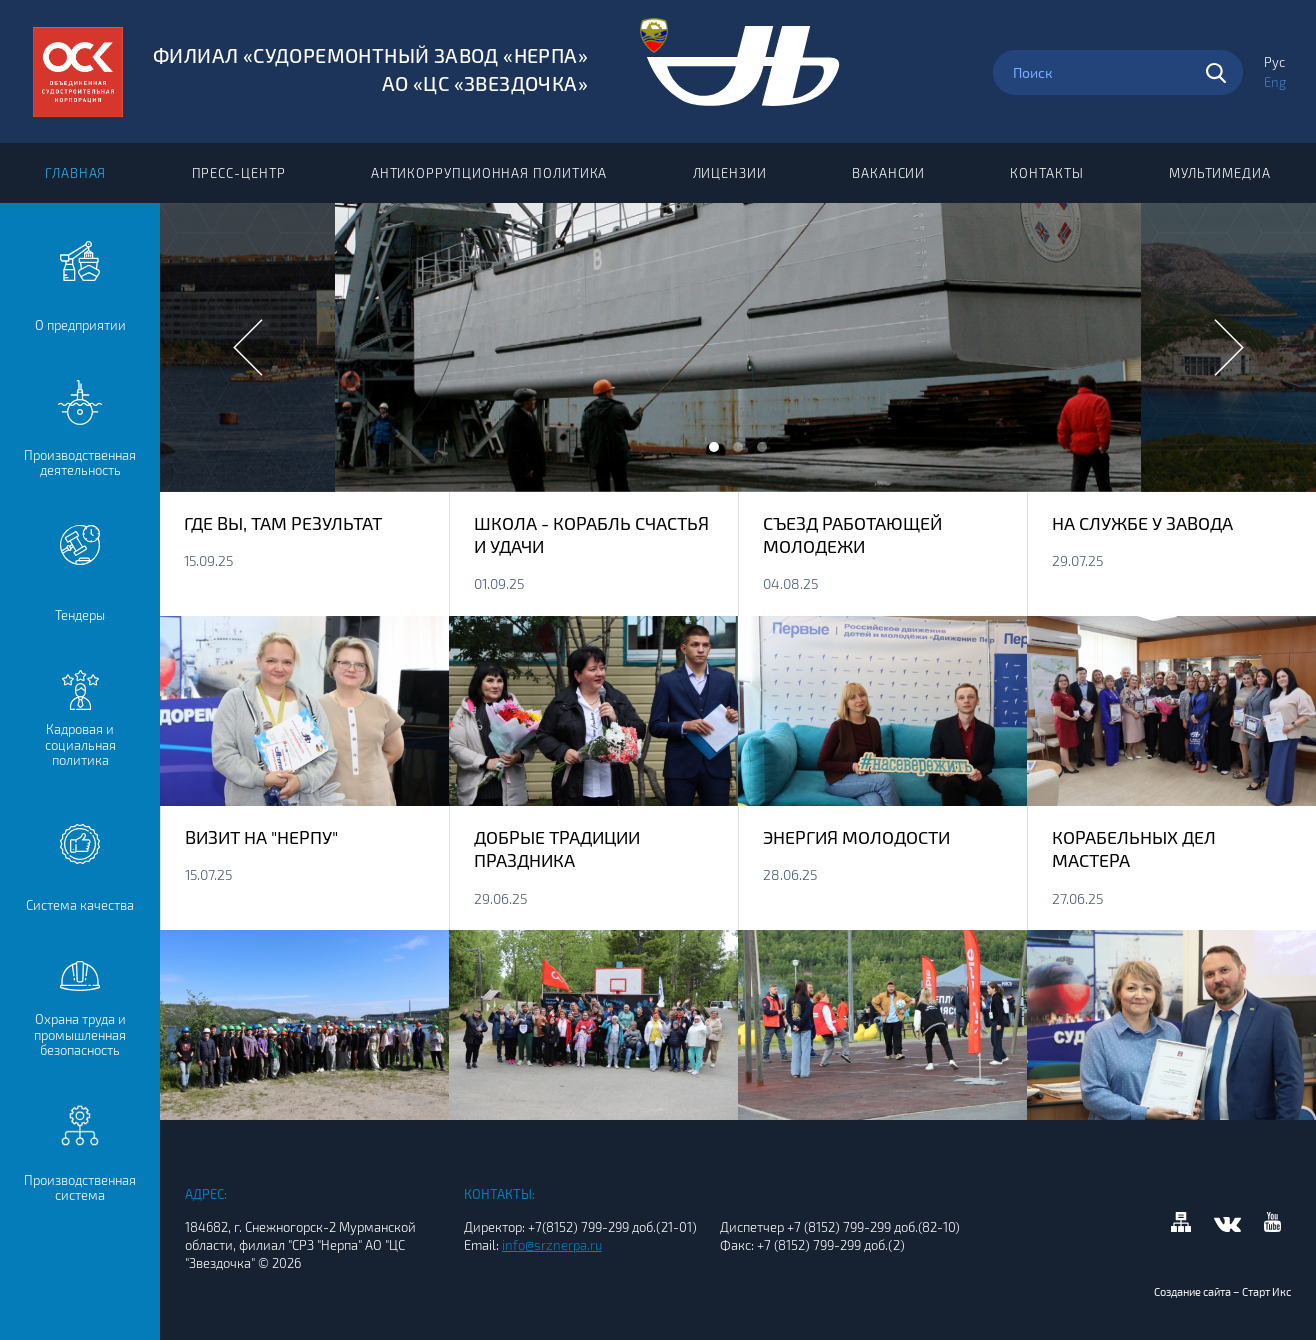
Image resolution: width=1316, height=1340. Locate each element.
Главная (75, 173)
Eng (1275, 82)
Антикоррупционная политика (489, 173)
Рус (1274, 62)
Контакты (1046, 173)
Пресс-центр (239, 173)
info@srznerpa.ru (552, 1245)
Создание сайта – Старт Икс (1222, 1291)
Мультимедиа (1220, 173)
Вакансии (888, 173)
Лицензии (730, 173)
